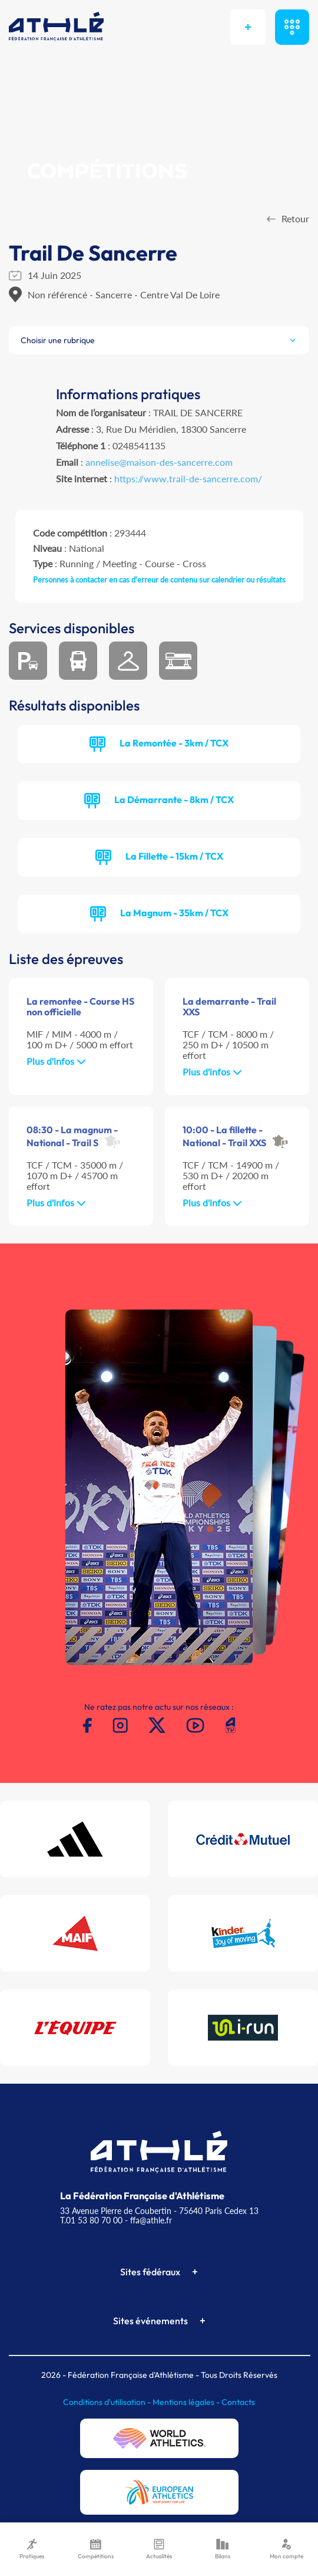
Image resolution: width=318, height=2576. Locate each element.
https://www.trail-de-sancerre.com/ (188, 478)
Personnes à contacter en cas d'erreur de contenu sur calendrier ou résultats (159, 579)
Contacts (238, 2402)
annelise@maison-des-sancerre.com (159, 462)
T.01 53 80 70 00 (91, 2220)
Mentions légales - (187, 2402)
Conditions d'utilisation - (108, 2402)
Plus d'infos (56, 1061)
